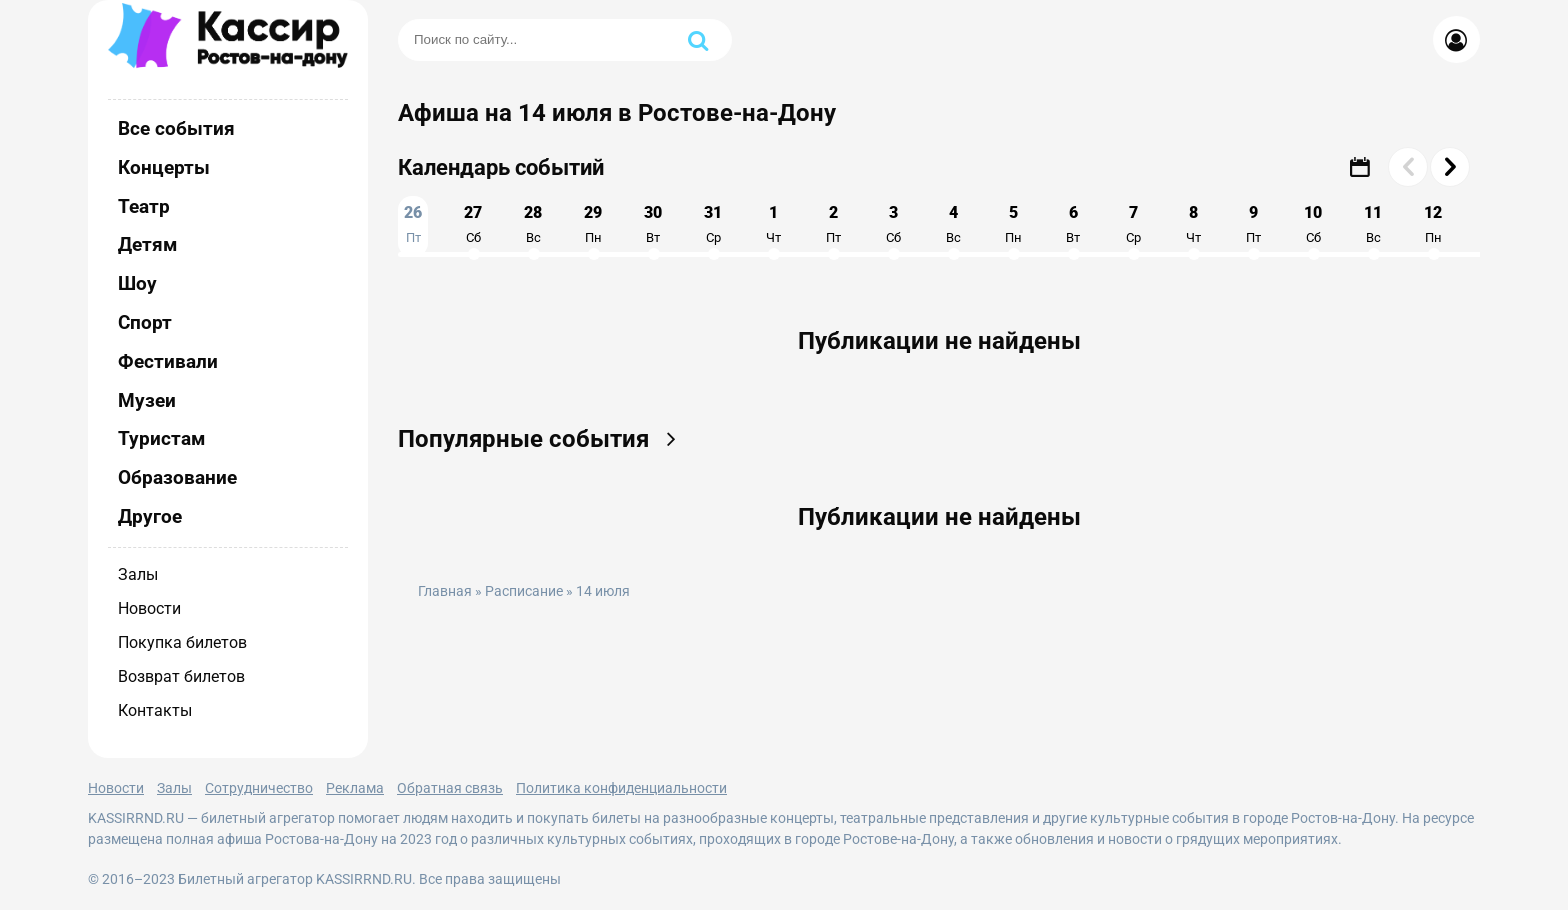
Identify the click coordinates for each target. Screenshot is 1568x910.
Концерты (164, 167)
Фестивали (168, 361)
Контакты (155, 710)
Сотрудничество (259, 788)
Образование (177, 477)
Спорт (145, 322)
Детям (147, 244)
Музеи (147, 400)
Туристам (161, 438)
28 (533, 224)
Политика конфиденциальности (621, 788)
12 (1433, 224)
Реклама (355, 788)
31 (713, 224)
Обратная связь (450, 788)
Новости (149, 608)
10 (1313, 224)
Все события (176, 128)
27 (473, 224)
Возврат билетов (181, 676)
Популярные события (543, 439)
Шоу (137, 283)
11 (1373, 224)
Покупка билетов (182, 642)
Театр (144, 206)
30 (653, 224)
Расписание (524, 591)
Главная (445, 591)
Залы (138, 574)
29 (593, 224)
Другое (150, 516)
